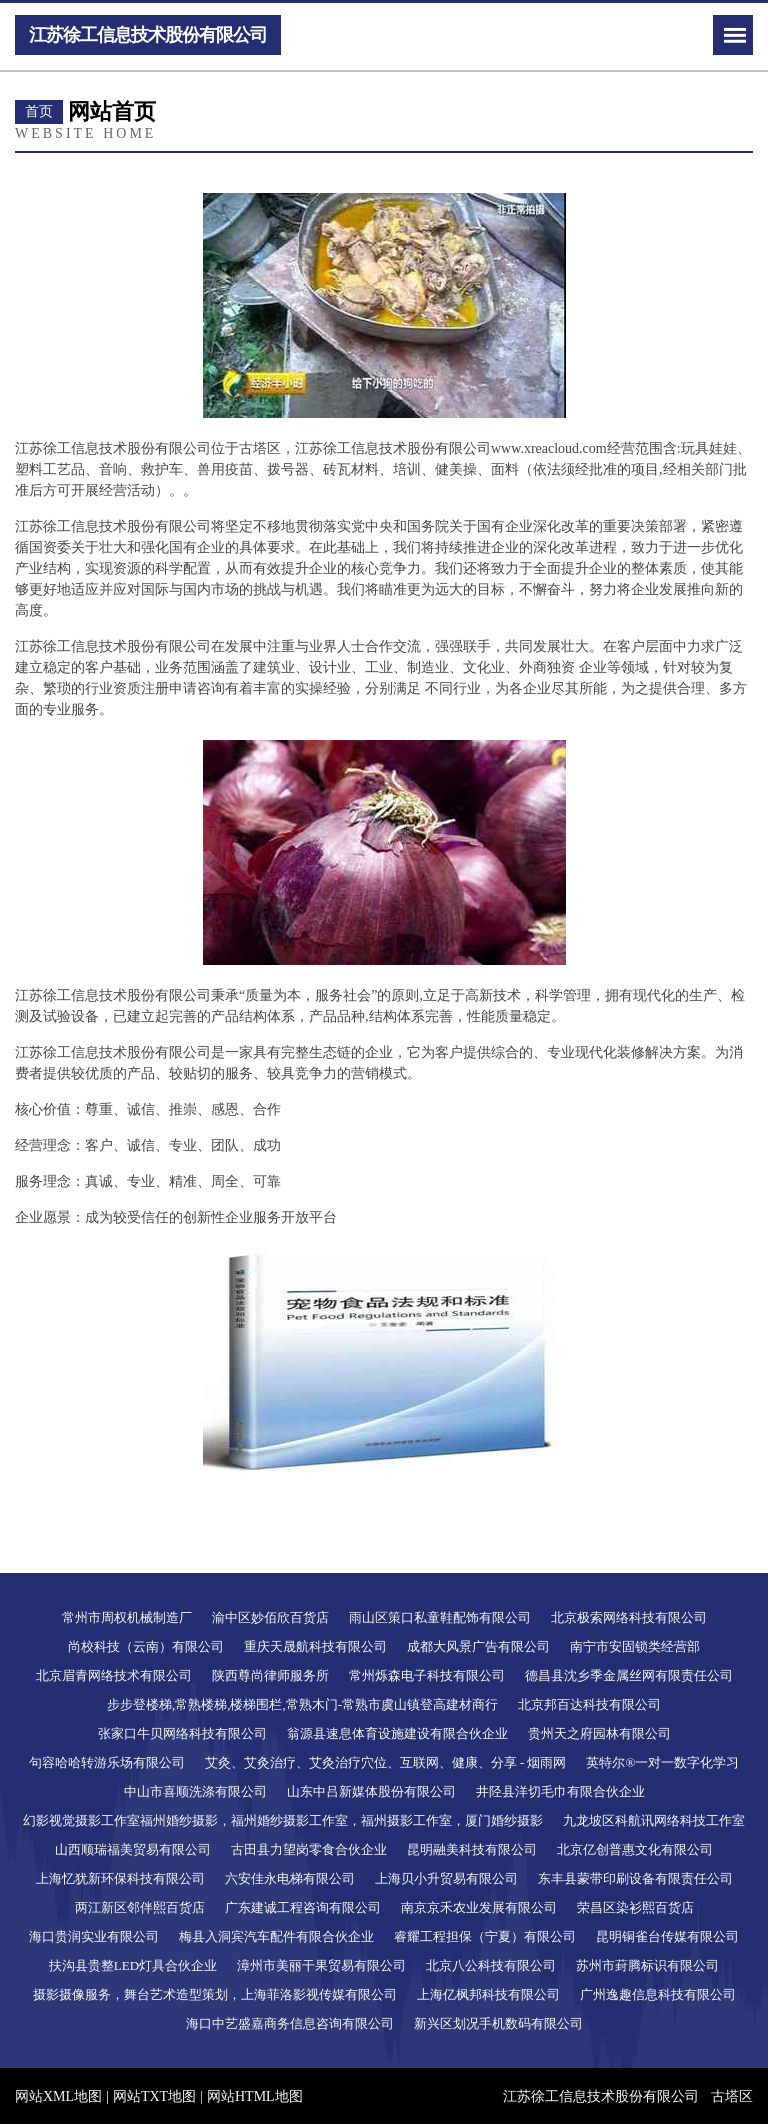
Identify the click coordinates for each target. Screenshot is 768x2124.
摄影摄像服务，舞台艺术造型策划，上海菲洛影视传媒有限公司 (215, 1994)
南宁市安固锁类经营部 (635, 1646)
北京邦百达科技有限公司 (589, 1704)
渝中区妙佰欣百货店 (270, 1617)
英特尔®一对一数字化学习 (662, 1762)
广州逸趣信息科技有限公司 (658, 1994)
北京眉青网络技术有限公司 (114, 1675)
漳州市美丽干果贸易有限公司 (321, 1965)
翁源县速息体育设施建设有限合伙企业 (397, 1733)
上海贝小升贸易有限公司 (446, 1878)
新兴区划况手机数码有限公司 (498, 2023)
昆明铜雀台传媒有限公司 (667, 1936)
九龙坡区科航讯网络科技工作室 (654, 1820)
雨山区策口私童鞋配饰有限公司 (440, 1617)
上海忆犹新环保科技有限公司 (120, 1878)
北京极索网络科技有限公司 (629, 1617)
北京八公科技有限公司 (491, 1965)
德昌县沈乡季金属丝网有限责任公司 (629, 1675)
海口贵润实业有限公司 (94, 1936)
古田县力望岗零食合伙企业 (309, 1849)
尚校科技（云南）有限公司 (146, 1646)
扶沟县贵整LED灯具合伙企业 (133, 1965)
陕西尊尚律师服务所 (270, 1675)
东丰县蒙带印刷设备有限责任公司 (635, 1878)
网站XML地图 (58, 2096)
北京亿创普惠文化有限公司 (635, 1849)
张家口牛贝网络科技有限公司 (182, 1733)
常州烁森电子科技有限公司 (427, 1675)
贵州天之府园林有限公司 (599, 1733)
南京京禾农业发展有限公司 (479, 1907)
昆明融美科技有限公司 (472, 1849)
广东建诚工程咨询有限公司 (303, 1907)
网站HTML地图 (255, 2096)
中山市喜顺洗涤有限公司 (195, 1791)
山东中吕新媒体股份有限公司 (371, 1791)
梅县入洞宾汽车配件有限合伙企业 (276, 1936)
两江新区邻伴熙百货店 (140, 1907)
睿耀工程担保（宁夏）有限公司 (485, 1936)
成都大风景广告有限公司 (478, 1646)
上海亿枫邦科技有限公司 (488, 1994)
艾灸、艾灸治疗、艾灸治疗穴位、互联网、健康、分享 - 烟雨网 (386, 1762)
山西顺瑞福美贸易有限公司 (133, 1849)
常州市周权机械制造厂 (127, 1617)
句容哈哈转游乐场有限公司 (107, 1762)
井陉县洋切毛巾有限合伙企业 (560, 1791)
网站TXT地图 (154, 2096)
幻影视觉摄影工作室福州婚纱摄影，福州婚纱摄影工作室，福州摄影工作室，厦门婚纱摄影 (283, 1820)
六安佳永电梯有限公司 (290, 1878)
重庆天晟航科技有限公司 (315, 1646)
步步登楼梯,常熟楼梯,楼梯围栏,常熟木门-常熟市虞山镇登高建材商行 (302, 1704)
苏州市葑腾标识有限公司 (647, 1965)
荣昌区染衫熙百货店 (635, 1907)
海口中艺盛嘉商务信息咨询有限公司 (290, 2023)
